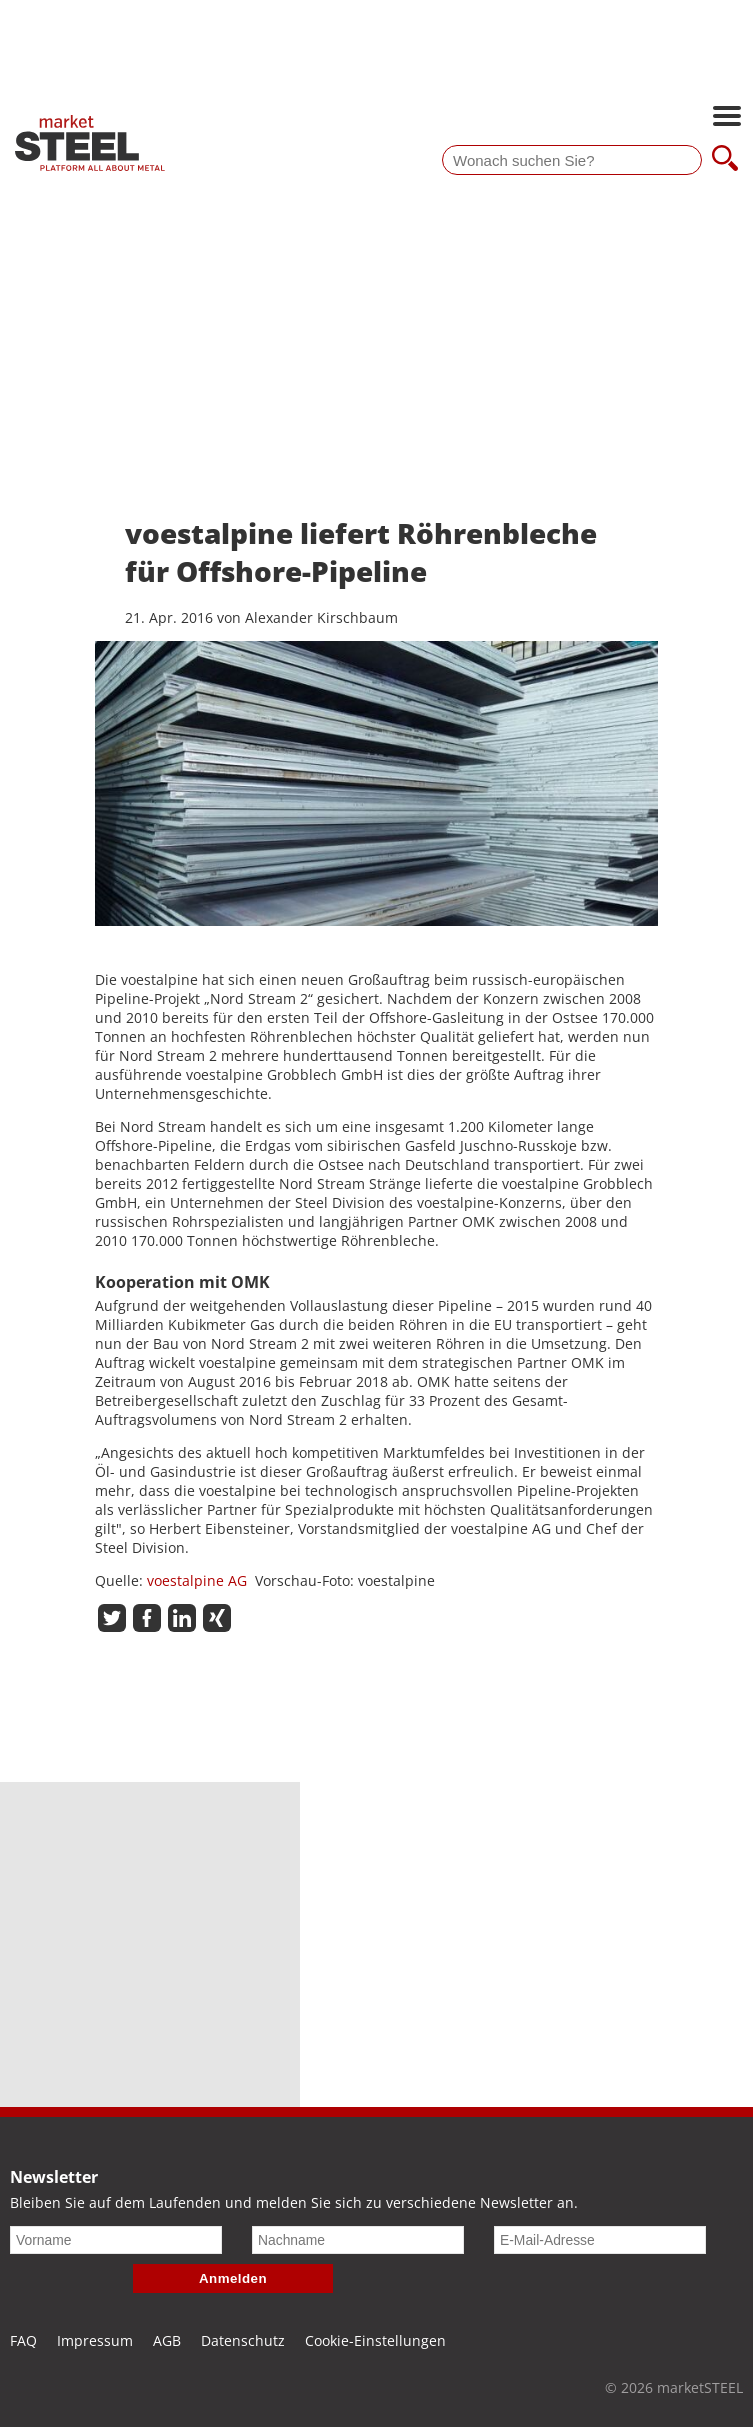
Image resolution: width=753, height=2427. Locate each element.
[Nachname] (358, 2240)
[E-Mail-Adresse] (600, 2240)
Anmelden (233, 2278)
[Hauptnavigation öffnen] (727, 118)
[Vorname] (116, 2240)
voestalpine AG (197, 1580)
